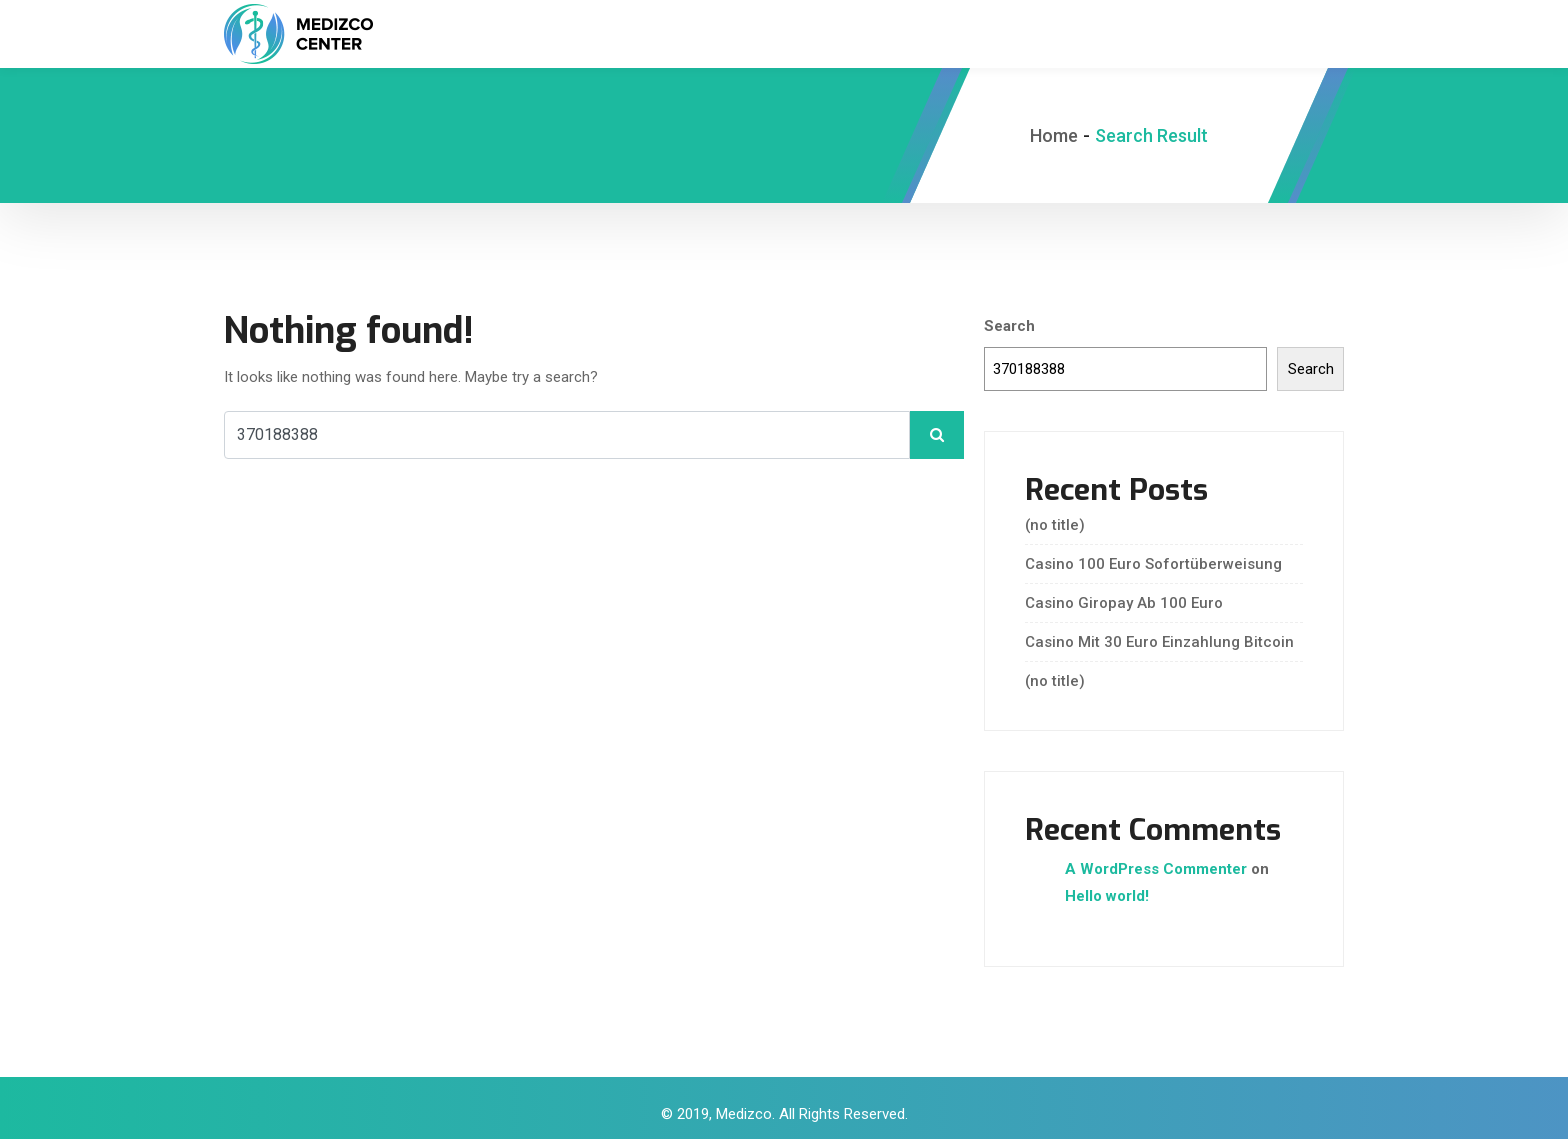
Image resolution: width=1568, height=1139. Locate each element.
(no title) (1055, 517)
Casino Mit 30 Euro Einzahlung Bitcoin (1159, 634)
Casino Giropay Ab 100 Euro (1124, 595)
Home (1054, 127)
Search (1009, 318)
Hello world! (1107, 888)
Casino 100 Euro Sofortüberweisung (1153, 556)
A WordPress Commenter (1156, 861)
